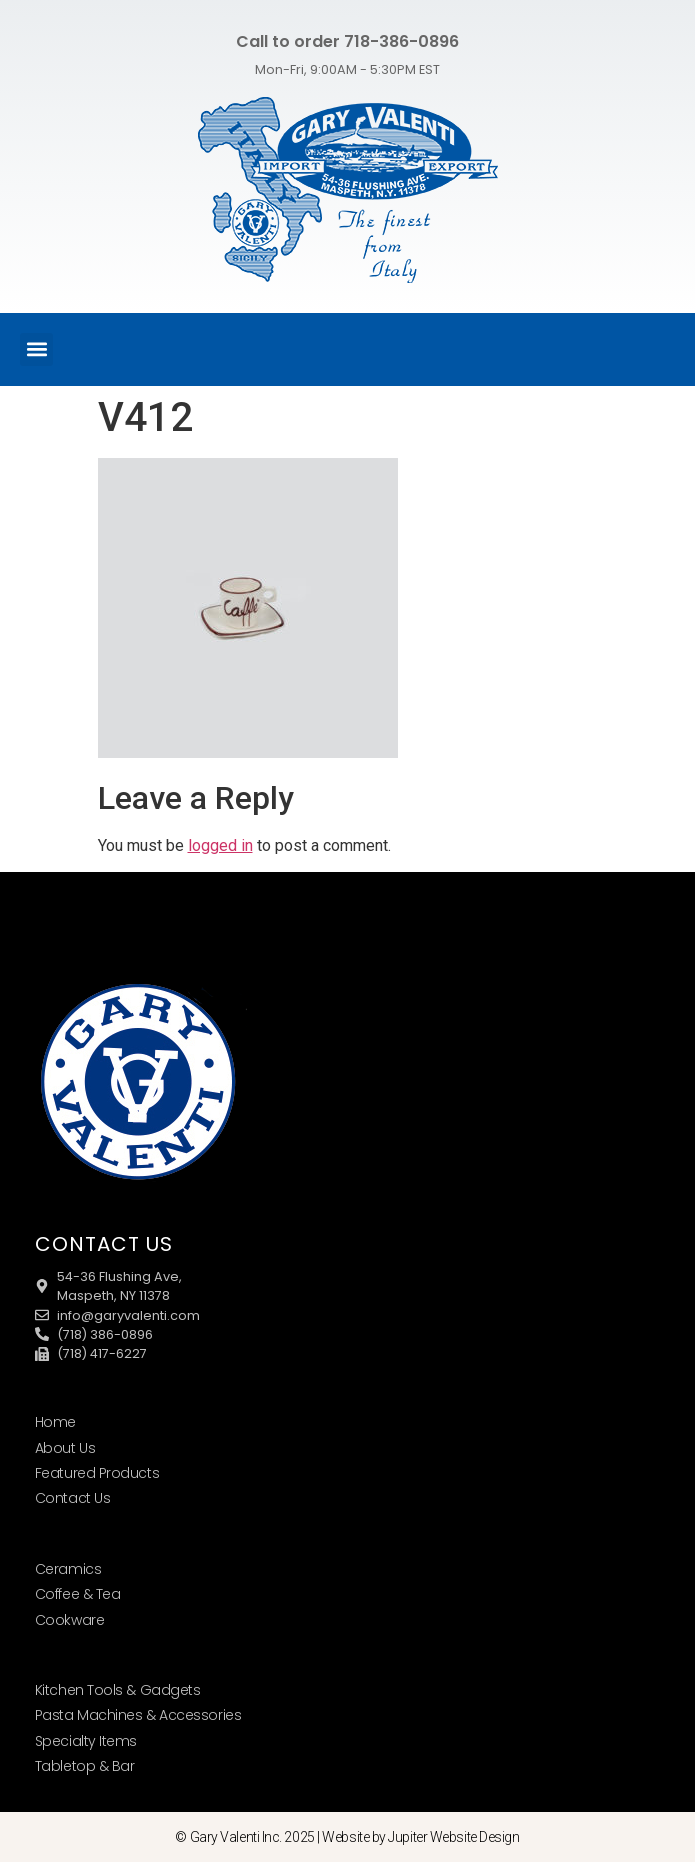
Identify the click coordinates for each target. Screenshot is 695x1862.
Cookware (69, 1620)
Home (55, 1422)
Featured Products (97, 1473)
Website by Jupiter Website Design (420, 1837)
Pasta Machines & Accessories (138, 1715)
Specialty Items (86, 1741)
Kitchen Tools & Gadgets (118, 1690)
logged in (220, 845)
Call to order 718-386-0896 (347, 41)
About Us (65, 1448)
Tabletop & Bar (85, 1766)
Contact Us (73, 1498)
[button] (36, 349)
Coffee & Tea (78, 1594)
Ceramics (68, 1569)
